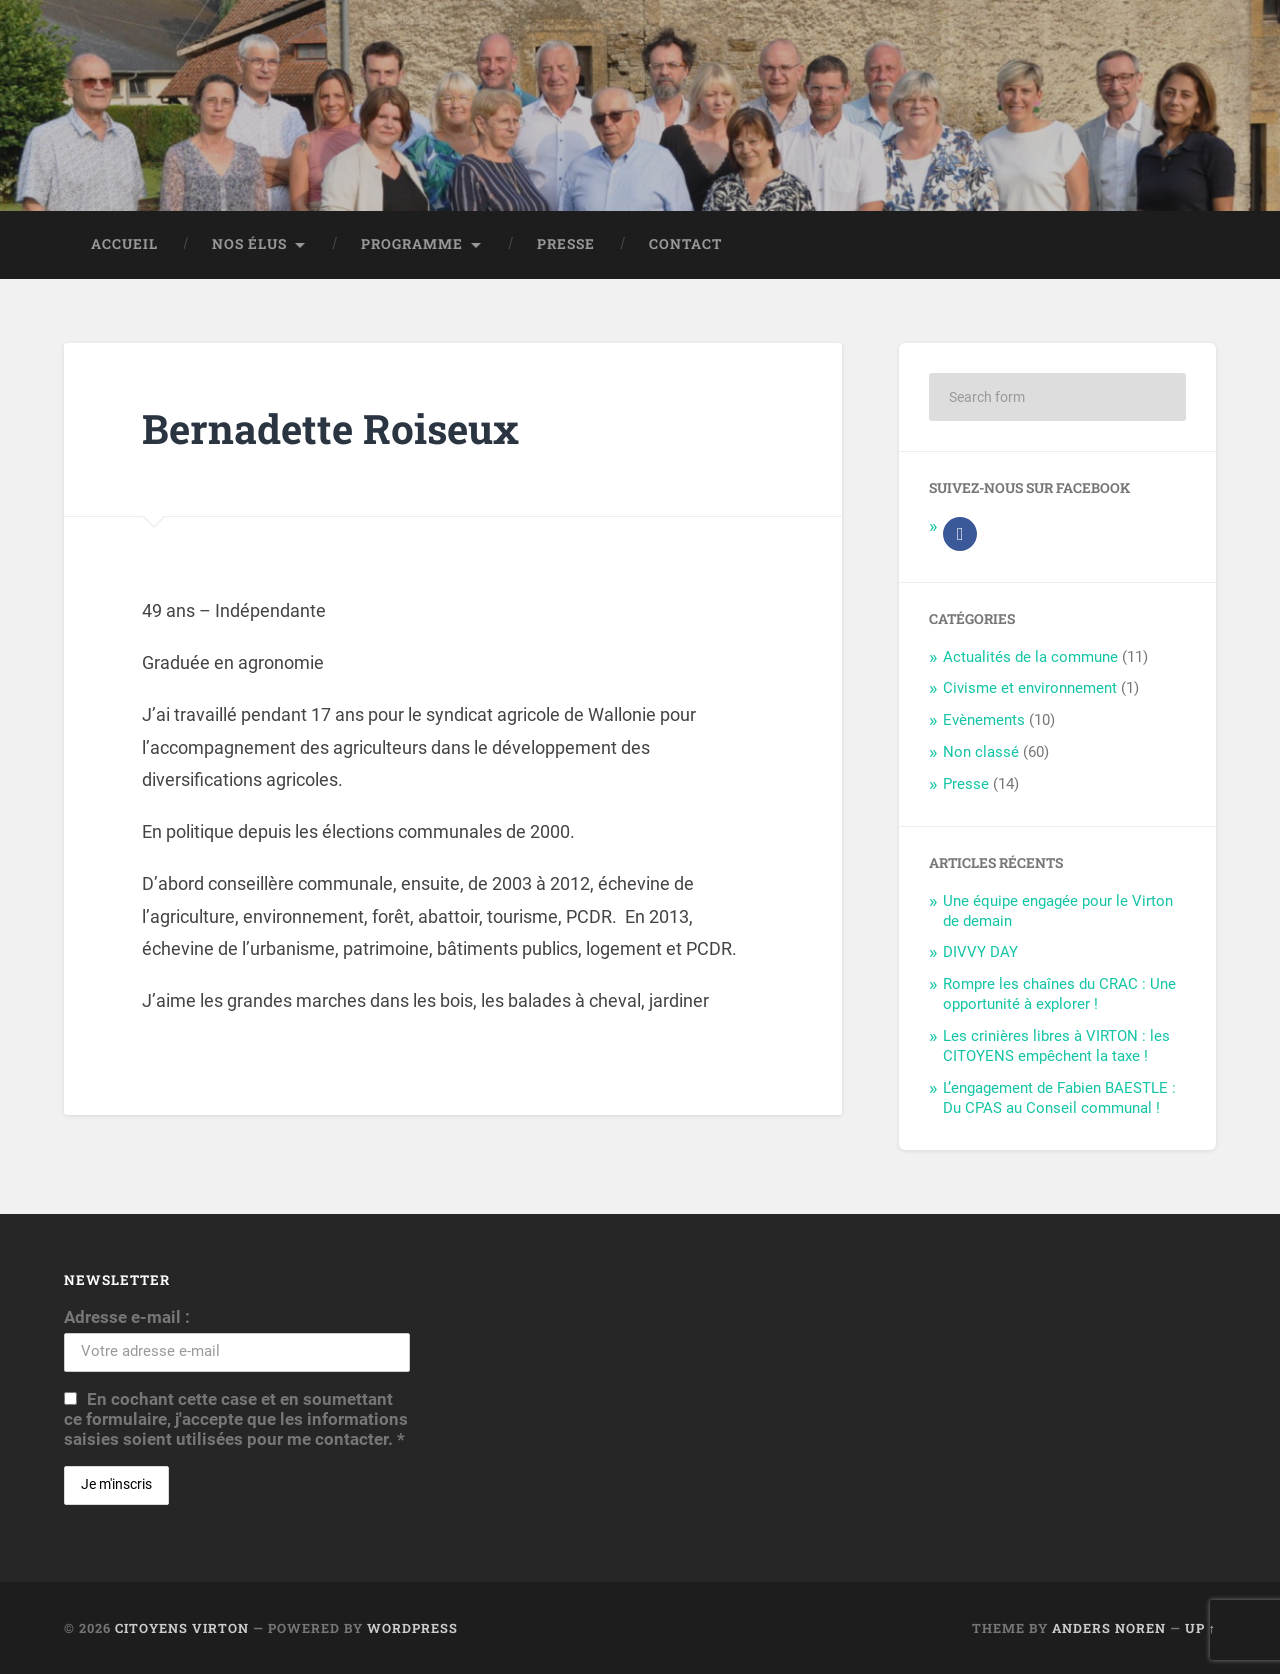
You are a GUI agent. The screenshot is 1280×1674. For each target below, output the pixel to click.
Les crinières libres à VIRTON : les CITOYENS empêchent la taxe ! (1056, 1046)
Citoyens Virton (182, 1628)
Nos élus (249, 244)
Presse (566, 244)
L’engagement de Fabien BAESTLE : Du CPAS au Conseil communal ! (1059, 1098)
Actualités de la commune (1030, 657)
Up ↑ (1200, 1628)
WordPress (412, 1628)
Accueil (124, 244)
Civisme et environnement (1030, 688)
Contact (685, 244)
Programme (412, 244)
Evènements (984, 720)
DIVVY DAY (980, 952)
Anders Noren (1109, 1628)
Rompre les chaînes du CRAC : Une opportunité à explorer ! (1059, 994)
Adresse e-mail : (127, 1317)
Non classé (981, 752)
